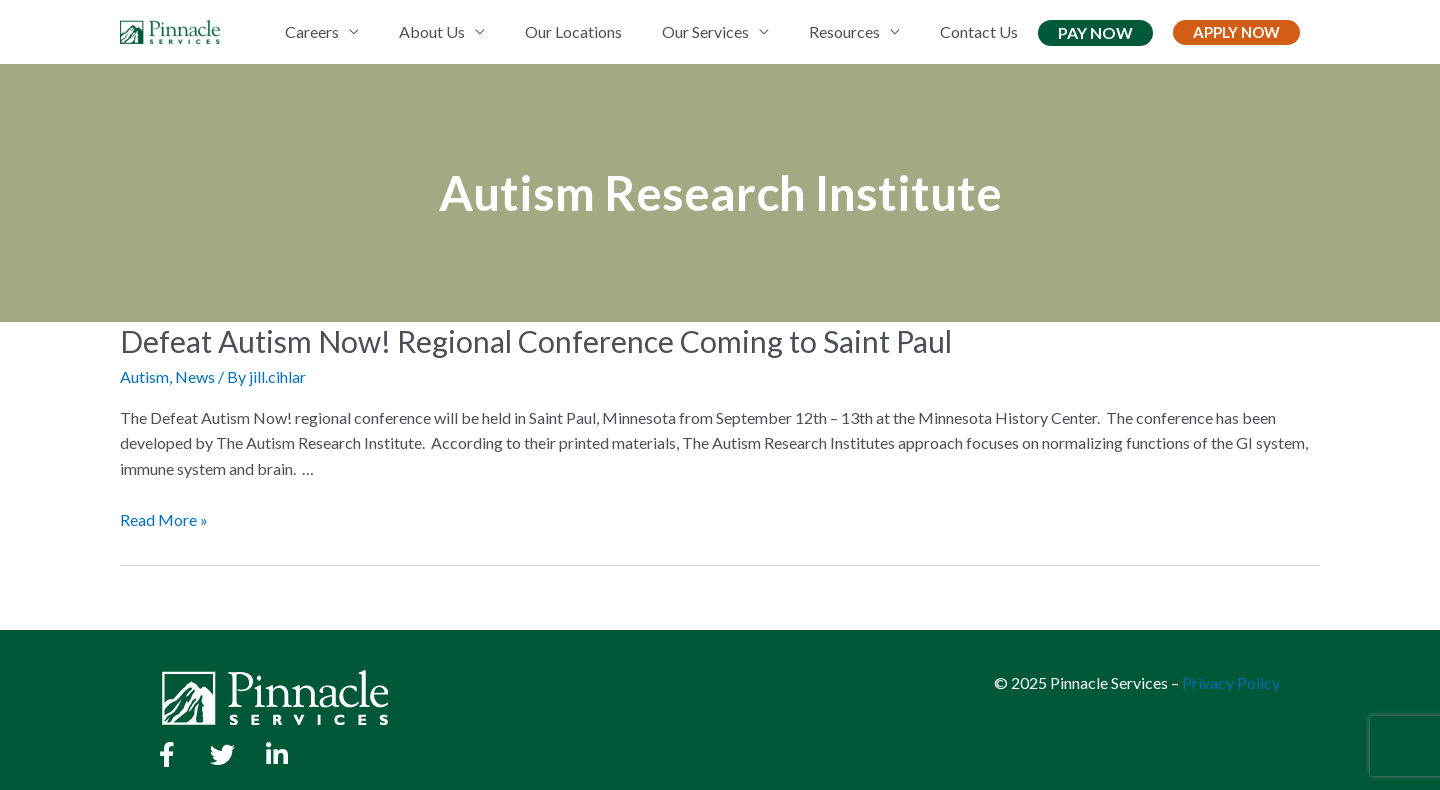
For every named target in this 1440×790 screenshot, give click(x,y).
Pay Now (1095, 32)
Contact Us (979, 31)
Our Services (705, 31)
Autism (144, 376)
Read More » (164, 519)
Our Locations (573, 31)
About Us (432, 31)
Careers (312, 31)
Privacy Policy (1231, 682)
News (195, 376)
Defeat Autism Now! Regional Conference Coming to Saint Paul (536, 341)
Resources (844, 31)
